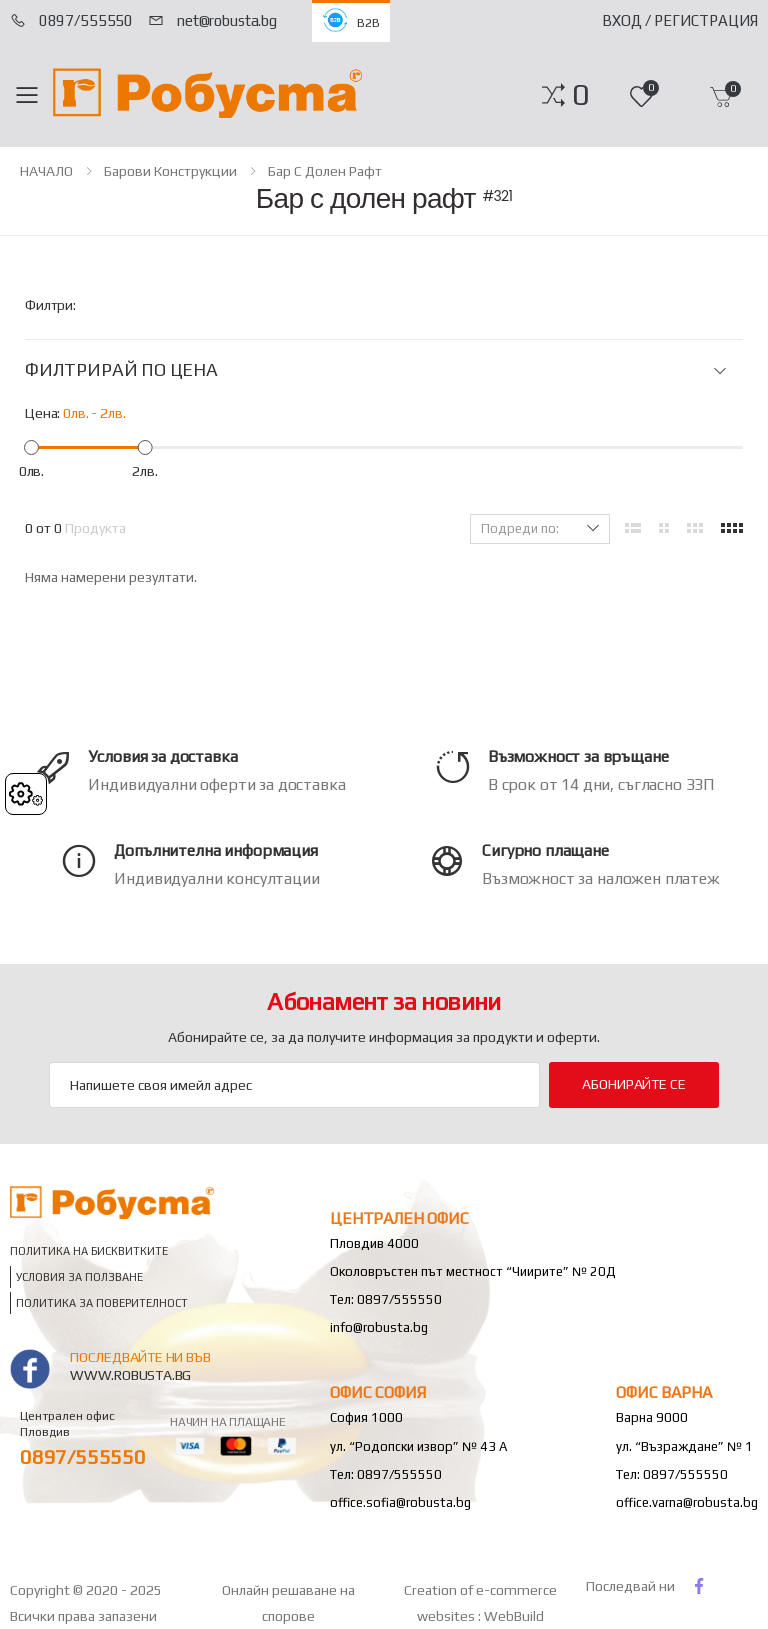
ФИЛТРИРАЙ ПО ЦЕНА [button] (121, 370)
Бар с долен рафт (325, 171)
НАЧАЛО (46, 171)
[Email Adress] (294, 1085)
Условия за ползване (79, 1276)
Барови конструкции (170, 171)
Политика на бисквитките (89, 1250)
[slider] (31, 446)
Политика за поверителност (102, 1302)
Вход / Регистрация (680, 20)
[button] (580, 95)
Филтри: (50, 305)
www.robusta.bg (130, 1375)
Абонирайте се (633, 1084)
